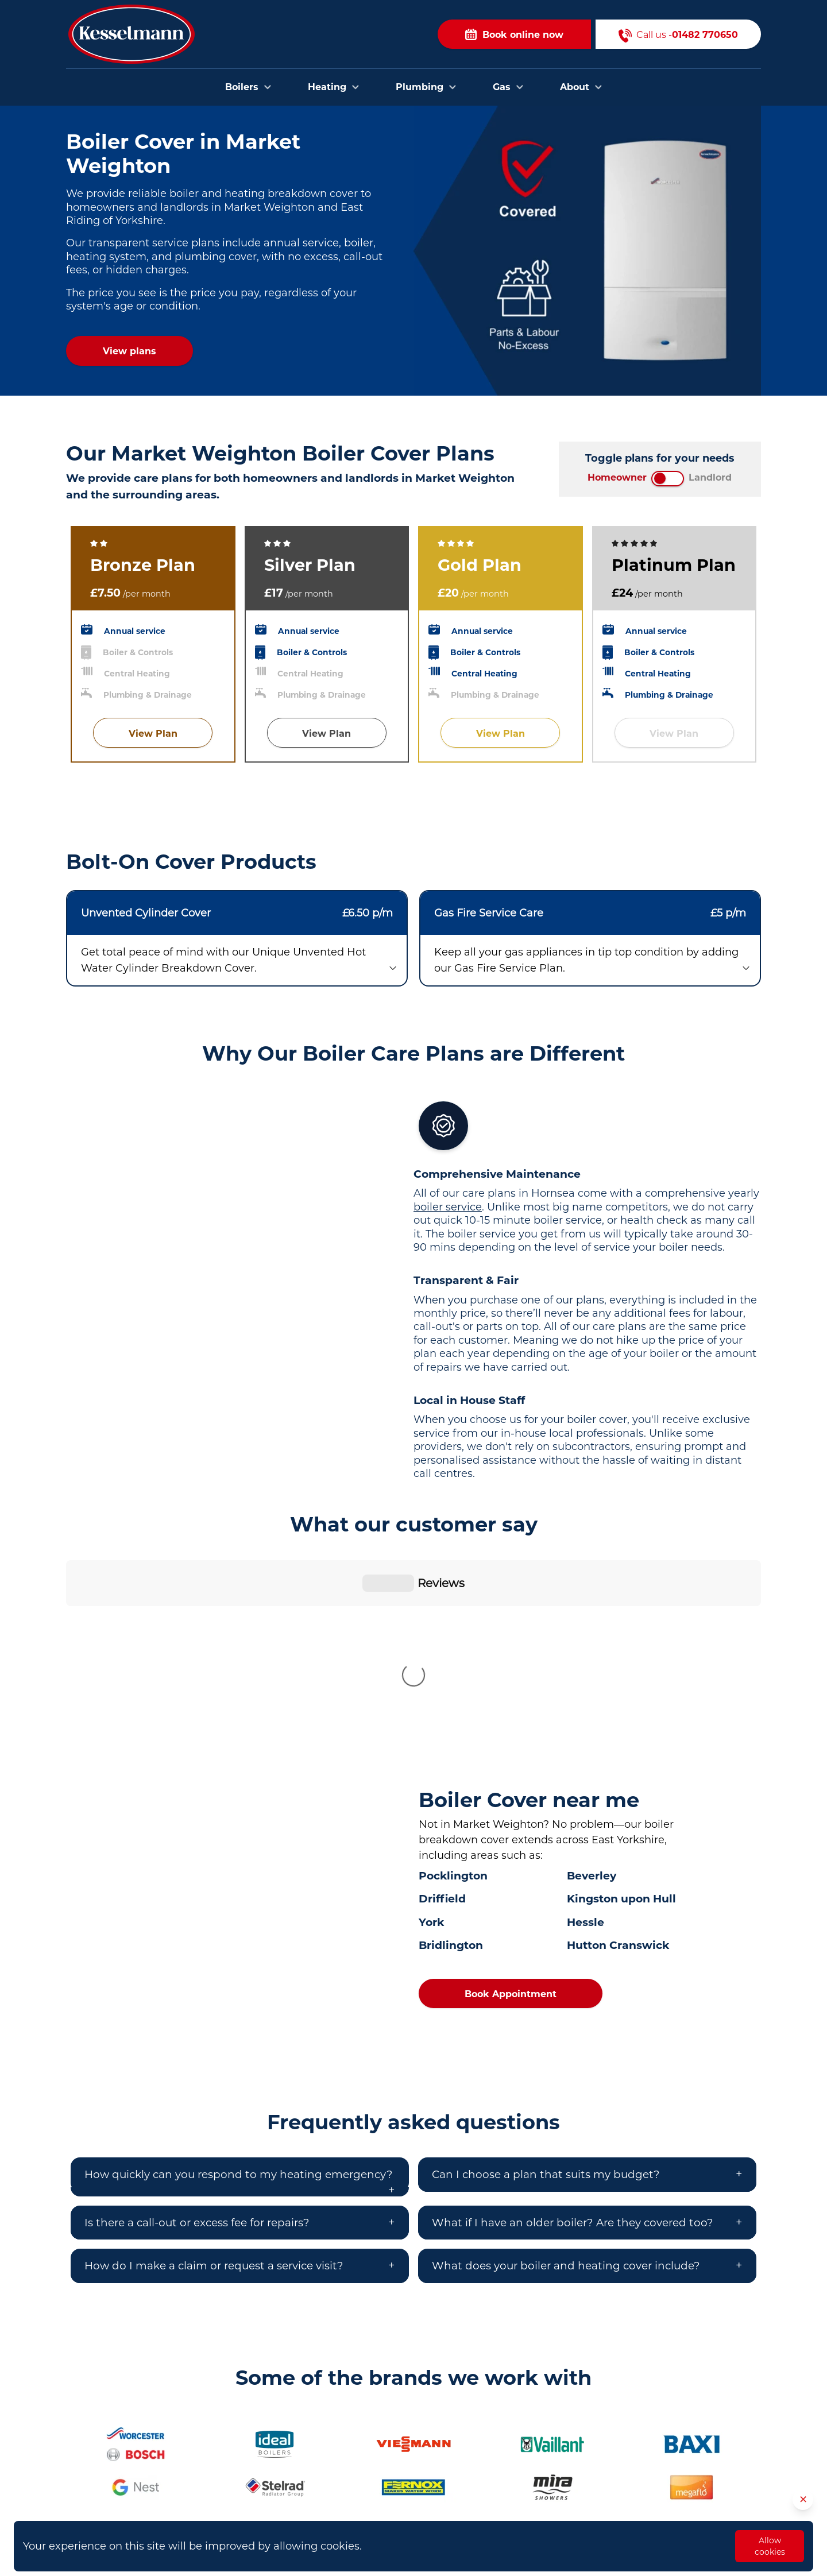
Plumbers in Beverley (343, 2460)
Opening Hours (562, 2515)
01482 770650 (139, 2495)
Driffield (442, 1708)
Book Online (556, 2445)
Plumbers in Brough (340, 2495)
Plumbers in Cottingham (350, 2513)
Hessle (585, 1731)
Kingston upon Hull (621, 1708)
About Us (549, 2497)
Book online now (514, 34)
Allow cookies (770, 2546)
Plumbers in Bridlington (348, 2478)
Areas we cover (562, 2480)
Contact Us (553, 2463)
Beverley (591, 1685)
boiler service (447, 1207)
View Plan (153, 733)
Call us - (678, 34)
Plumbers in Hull (333, 2443)
